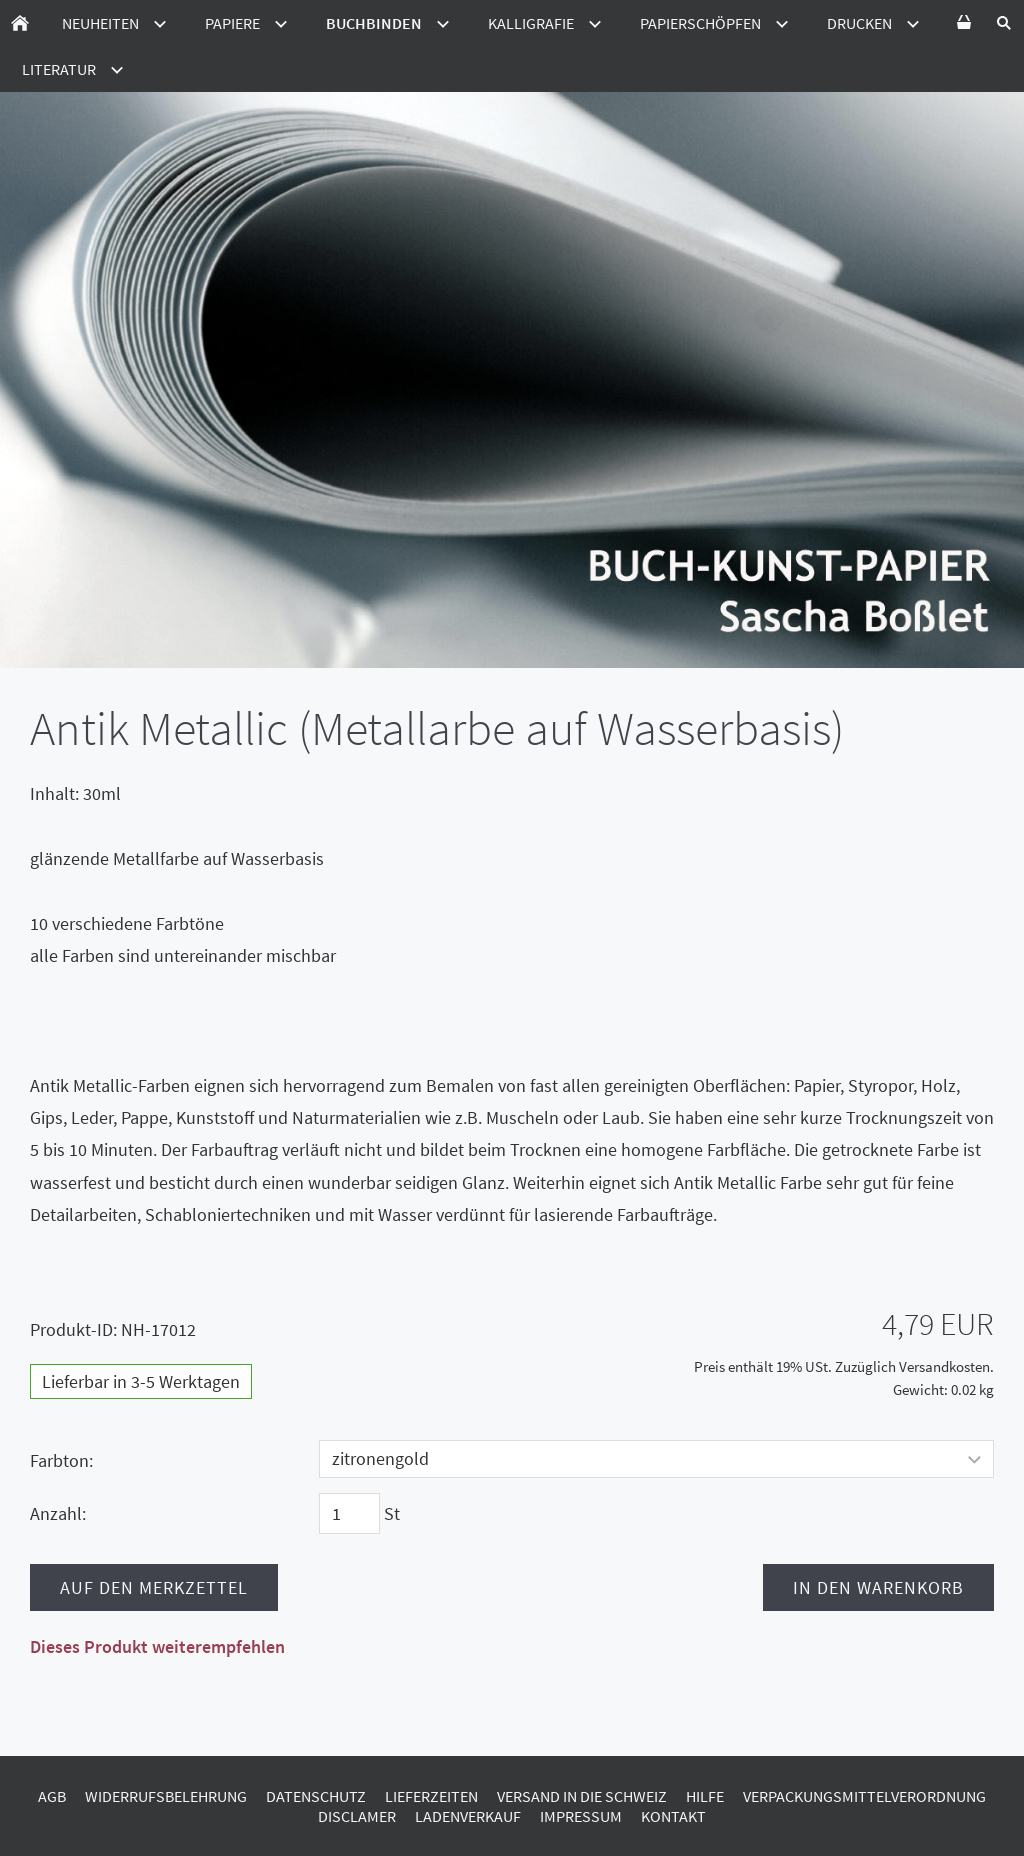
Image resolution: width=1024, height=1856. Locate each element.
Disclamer (357, 1816)
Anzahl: (58, 1513)
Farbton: (61, 1460)
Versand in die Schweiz (582, 1796)
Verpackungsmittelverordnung (864, 1796)
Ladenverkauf (468, 1816)
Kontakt (673, 1816)
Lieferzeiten (431, 1796)
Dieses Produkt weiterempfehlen (157, 1646)
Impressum (581, 1816)
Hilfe (705, 1796)
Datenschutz (316, 1796)
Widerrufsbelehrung (166, 1796)
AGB (52, 1796)
